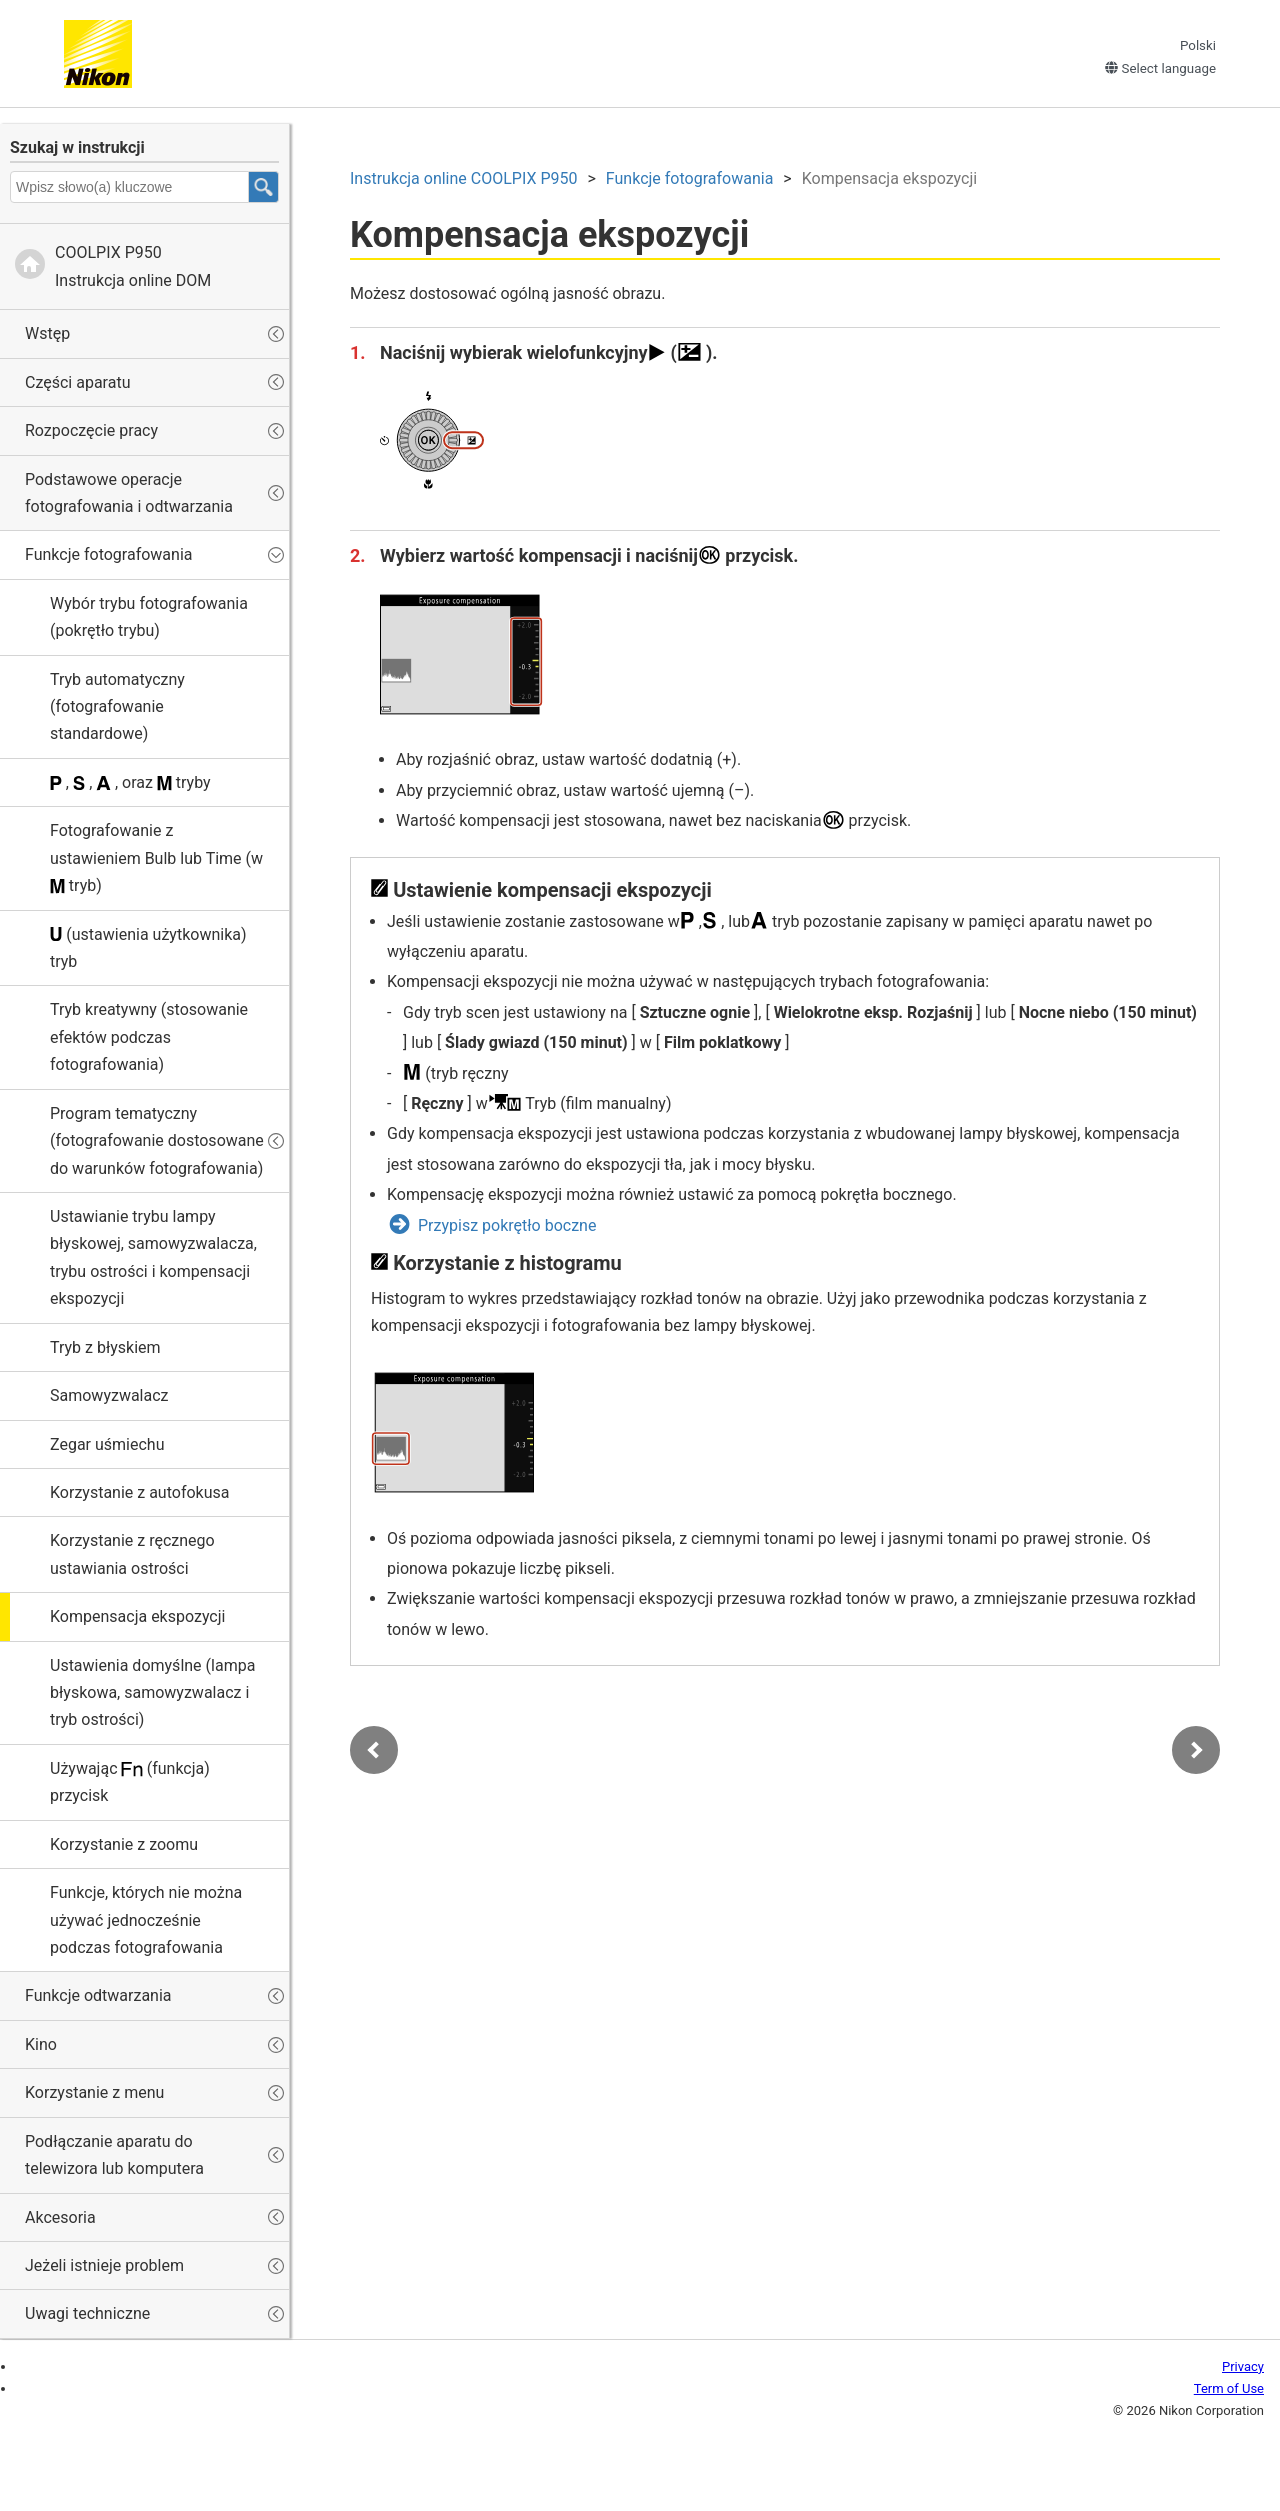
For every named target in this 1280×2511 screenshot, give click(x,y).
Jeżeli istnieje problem (104, 2265)
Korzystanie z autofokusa (139, 1492)
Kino (41, 2044)
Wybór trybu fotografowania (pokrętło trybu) (149, 617)
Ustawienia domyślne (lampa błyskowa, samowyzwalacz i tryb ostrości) (152, 1693)
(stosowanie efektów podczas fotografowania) (149, 1037)
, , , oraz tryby (130, 782)
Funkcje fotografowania (108, 554)
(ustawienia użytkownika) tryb (148, 948)
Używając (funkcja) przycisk (130, 1782)
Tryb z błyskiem (105, 1347)
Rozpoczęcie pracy (91, 430)
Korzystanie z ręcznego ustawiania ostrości (132, 1554)
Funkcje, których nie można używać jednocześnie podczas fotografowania (146, 1920)
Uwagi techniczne (87, 2313)
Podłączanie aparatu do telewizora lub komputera (114, 2155)
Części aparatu (77, 382)
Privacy (1243, 2366)
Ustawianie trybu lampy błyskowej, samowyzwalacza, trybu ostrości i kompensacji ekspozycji (153, 1257)
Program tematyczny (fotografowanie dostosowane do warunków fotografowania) (157, 1141)
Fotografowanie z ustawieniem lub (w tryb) (156, 858)
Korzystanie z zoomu (124, 1844)
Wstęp (47, 333)
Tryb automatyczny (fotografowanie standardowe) (117, 707)
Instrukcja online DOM (133, 266)
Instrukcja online (463, 178)
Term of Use (1229, 2388)
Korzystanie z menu (94, 2092)
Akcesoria (60, 2217)
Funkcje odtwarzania (98, 1995)
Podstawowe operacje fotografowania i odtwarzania (129, 493)
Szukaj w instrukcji (77, 147)
